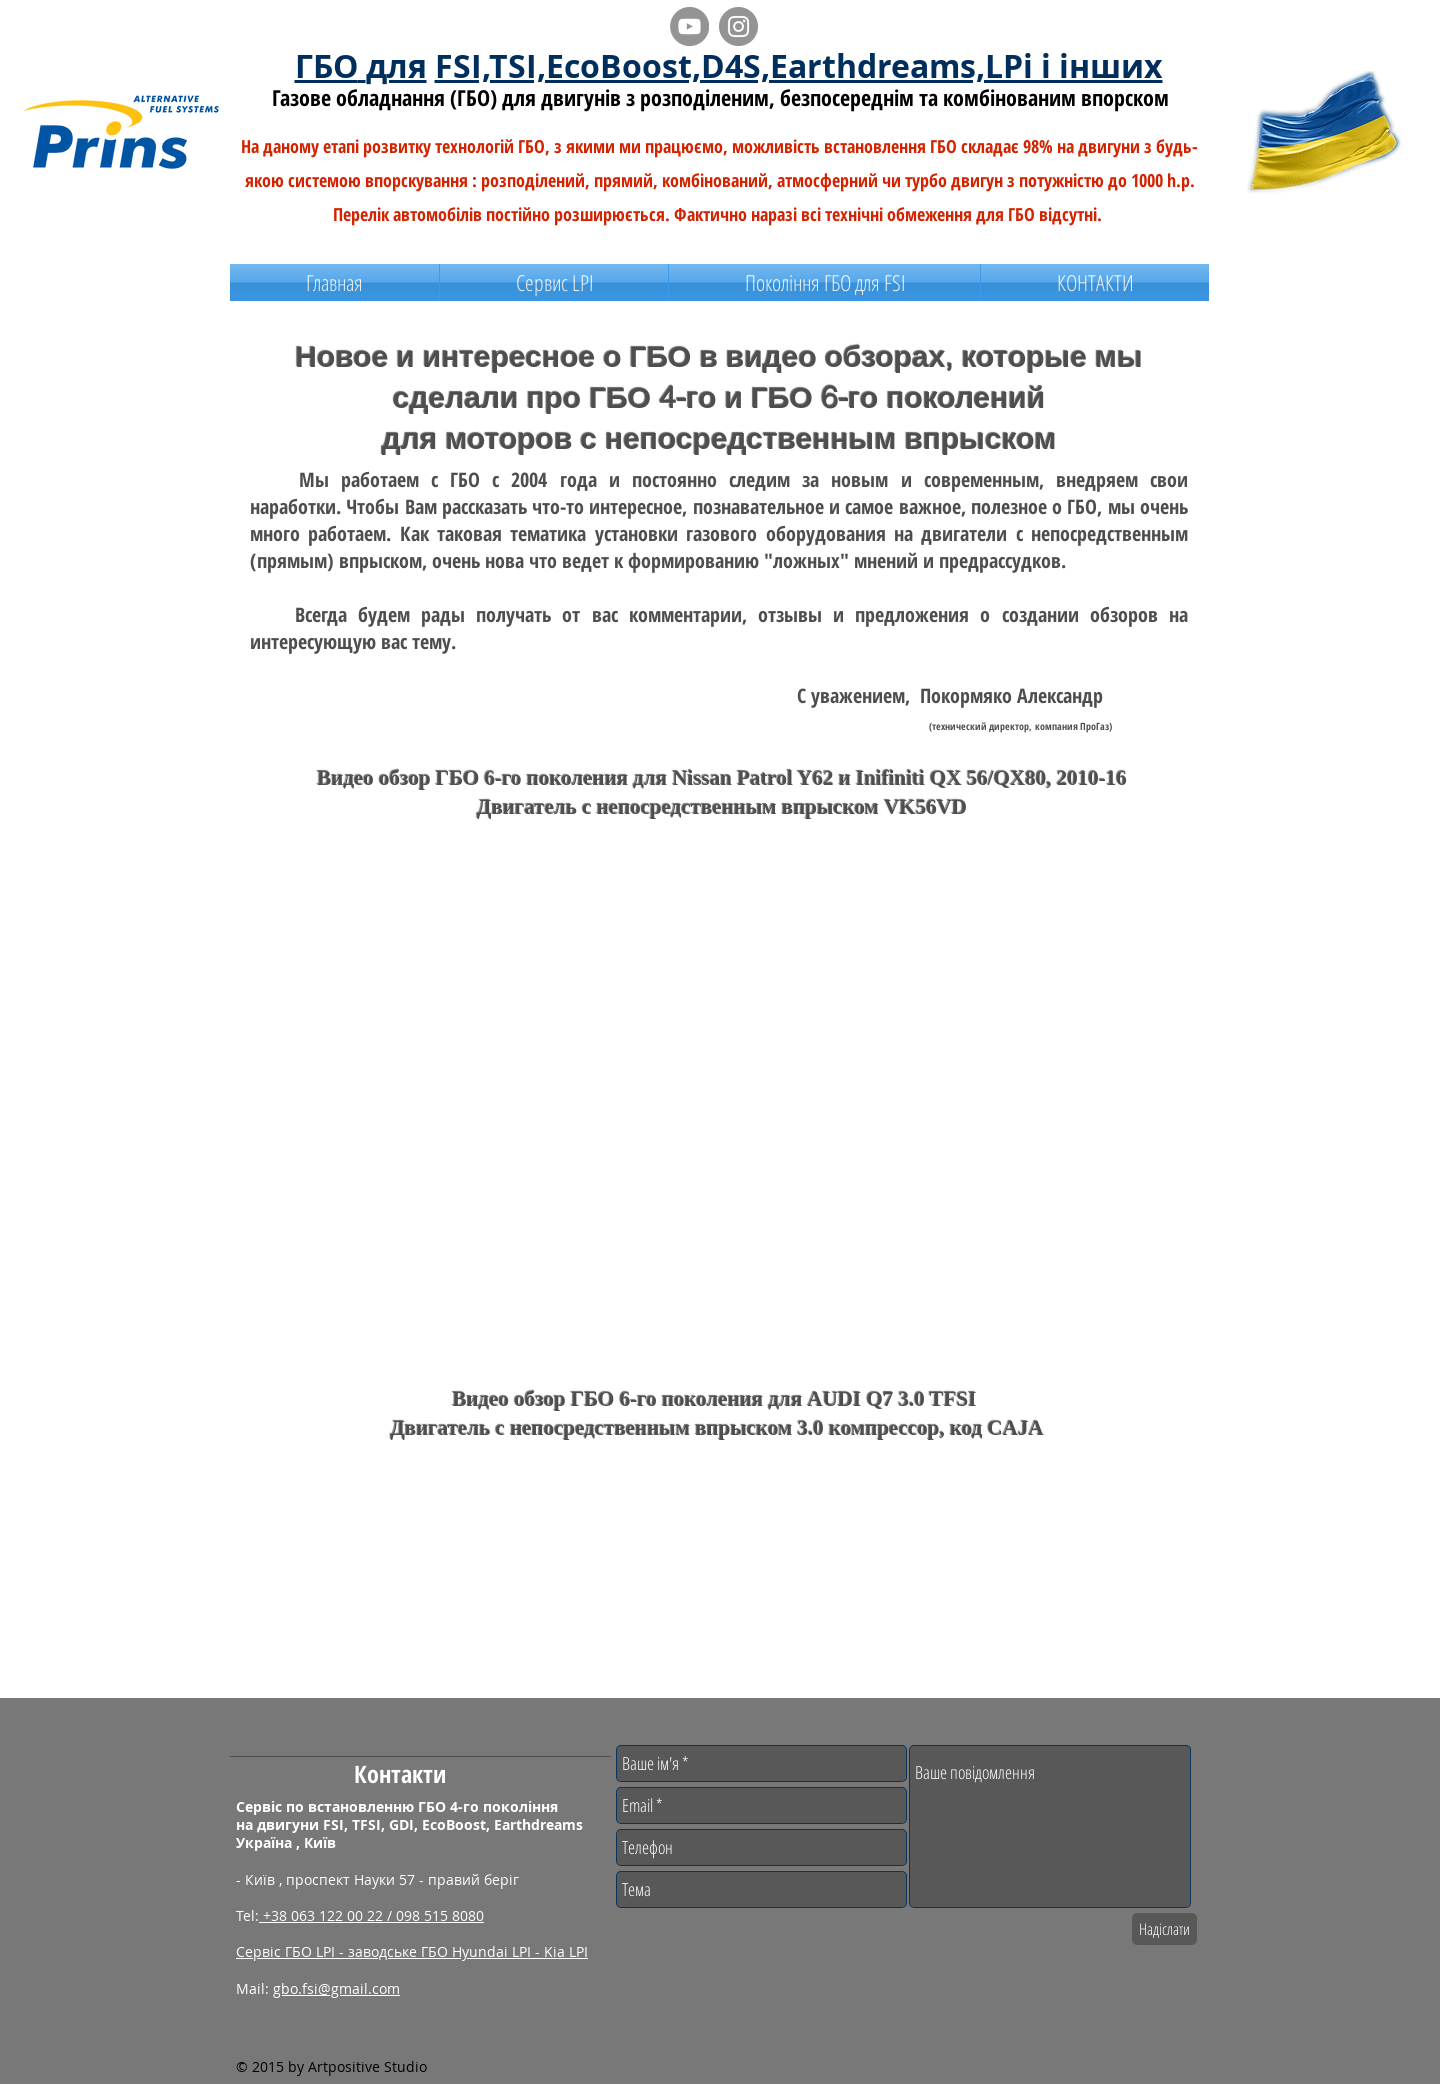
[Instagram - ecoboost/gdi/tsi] (738, 26)
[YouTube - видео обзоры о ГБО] (689, 26)
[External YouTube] (469, 961)
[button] (824, 282)
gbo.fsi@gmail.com (336, 1988)
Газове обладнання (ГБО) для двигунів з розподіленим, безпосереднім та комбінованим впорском (720, 97)
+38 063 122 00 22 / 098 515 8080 (371, 1915)
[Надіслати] (1164, 1929)
